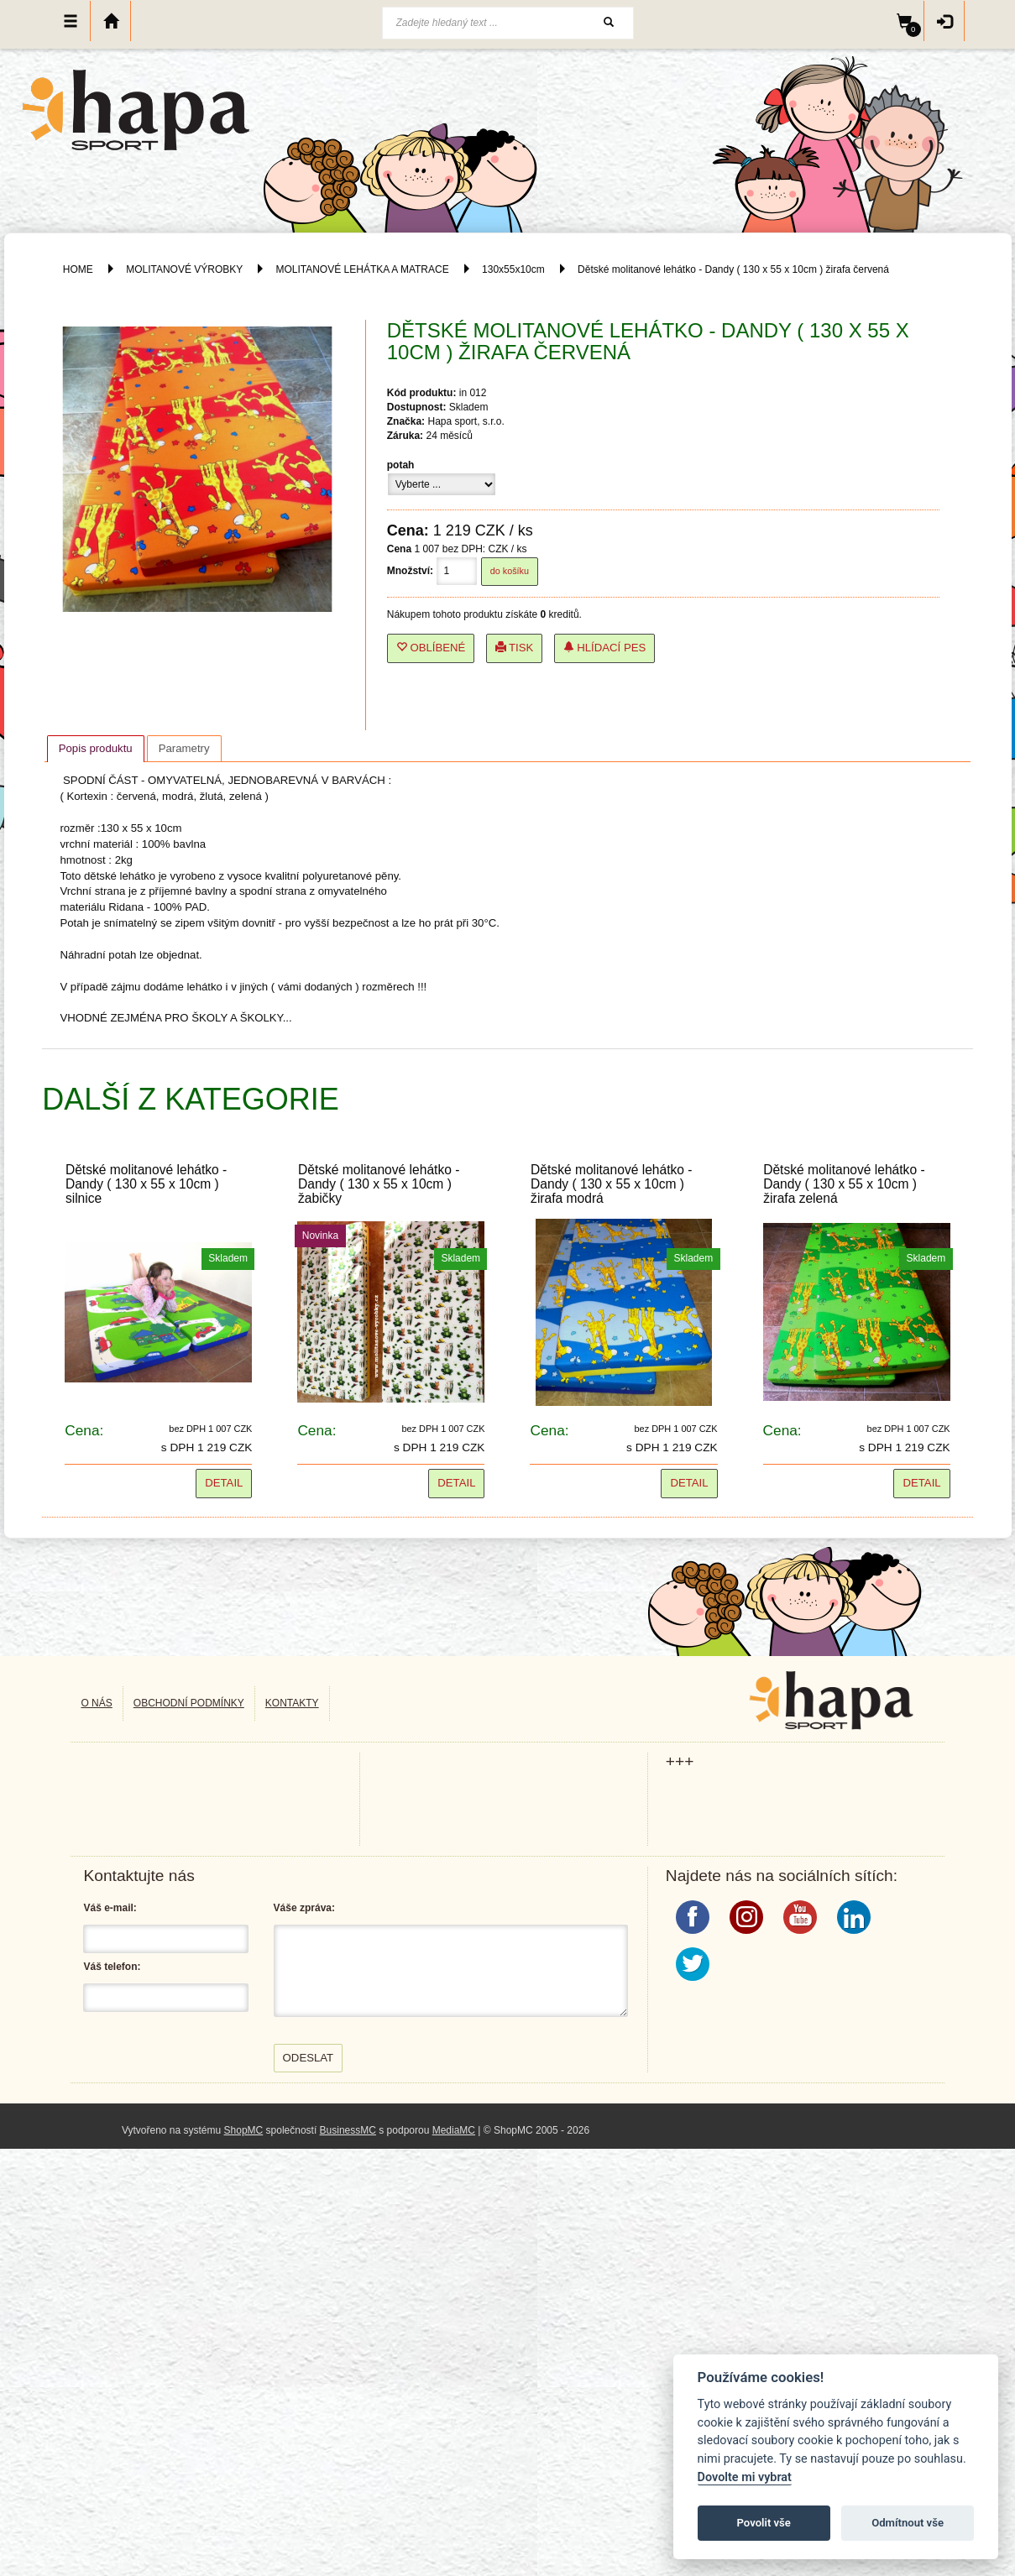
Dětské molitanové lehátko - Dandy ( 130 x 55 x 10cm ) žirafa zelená (843, 1184)
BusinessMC (348, 2130)
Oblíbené (431, 647)
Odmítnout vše (907, 2522)
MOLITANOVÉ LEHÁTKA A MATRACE (361, 269)
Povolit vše (764, 2522)
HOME (78, 269)
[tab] (95, 748)
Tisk (514, 647)
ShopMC (244, 2130)
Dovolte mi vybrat (745, 2477)
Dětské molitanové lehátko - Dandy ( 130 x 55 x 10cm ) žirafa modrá (611, 1184)
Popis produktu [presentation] (96, 748)
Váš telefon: (111, 1966)
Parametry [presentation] (184, 748)
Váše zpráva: (304, 1908)
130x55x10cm (513, 269)
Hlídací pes (604, 647)
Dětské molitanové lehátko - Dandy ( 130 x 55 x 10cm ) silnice (146, 1184)
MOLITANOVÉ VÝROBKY (184, 269)
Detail (224, 1482)
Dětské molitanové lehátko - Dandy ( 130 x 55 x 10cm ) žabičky (378, 1184)
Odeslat (308, 2057)
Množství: (410, 571)
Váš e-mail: (109, 1908)
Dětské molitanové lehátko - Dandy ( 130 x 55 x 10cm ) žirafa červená (733, 269)
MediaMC (453, 2130)
